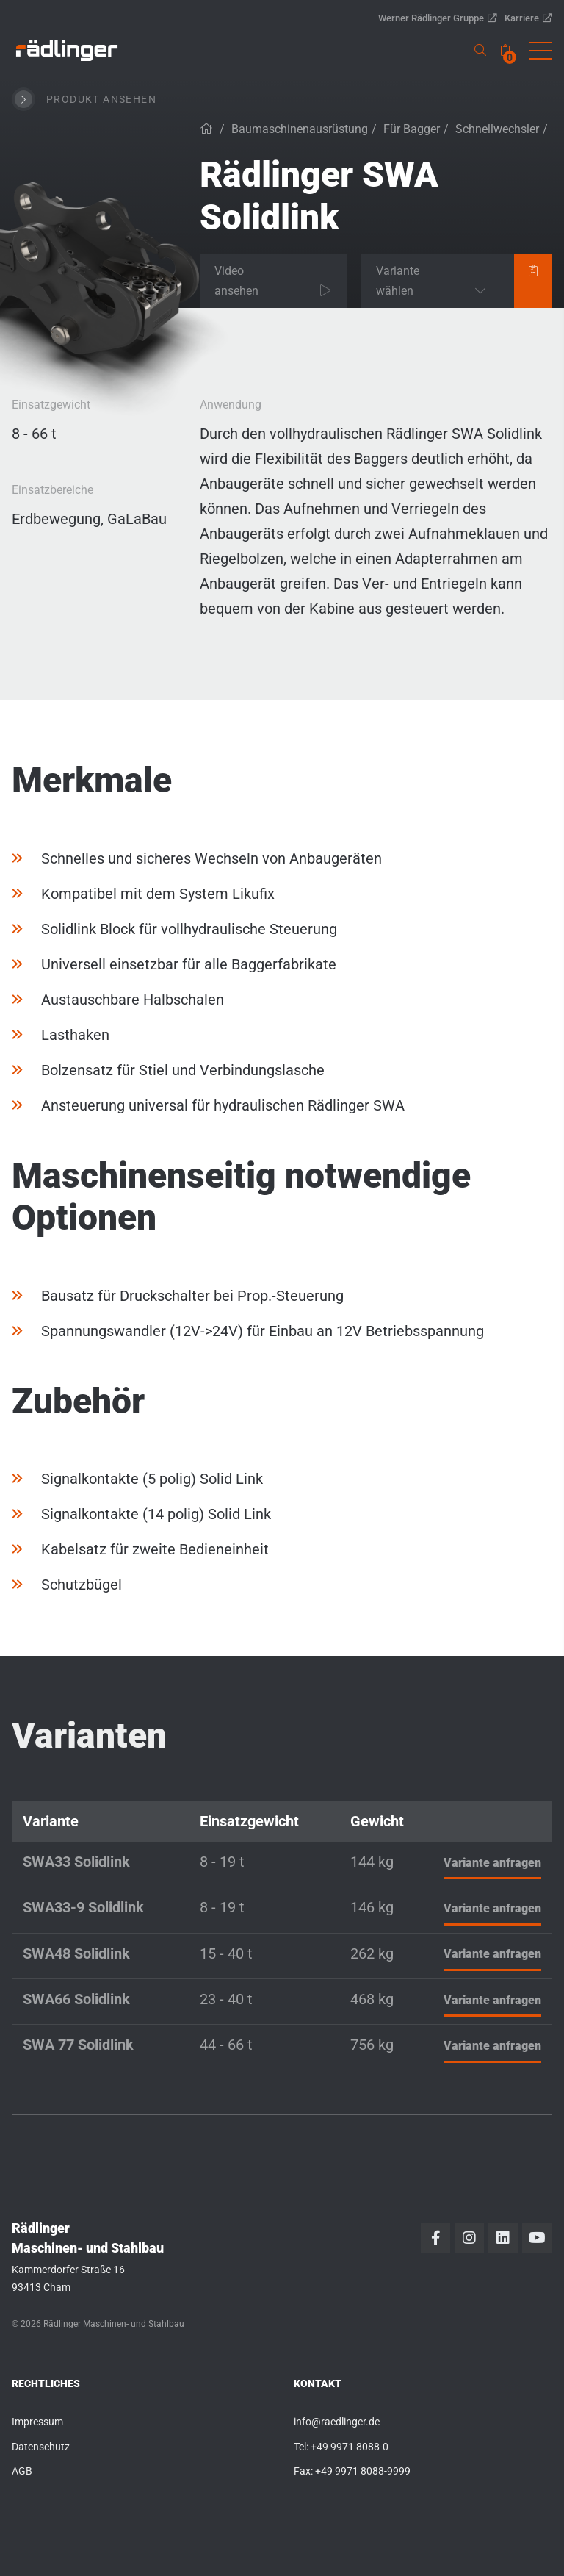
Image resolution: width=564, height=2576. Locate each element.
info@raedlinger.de (337, 2422)
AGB (22, 2471)
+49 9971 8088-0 (349, 2447)
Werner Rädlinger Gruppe (437, 18)
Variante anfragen (492, 1863)
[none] (505, 50)
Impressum (37, 2422)
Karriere (528, 18)
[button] (540, 51)
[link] (66, 51)
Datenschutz (41, 2447)
